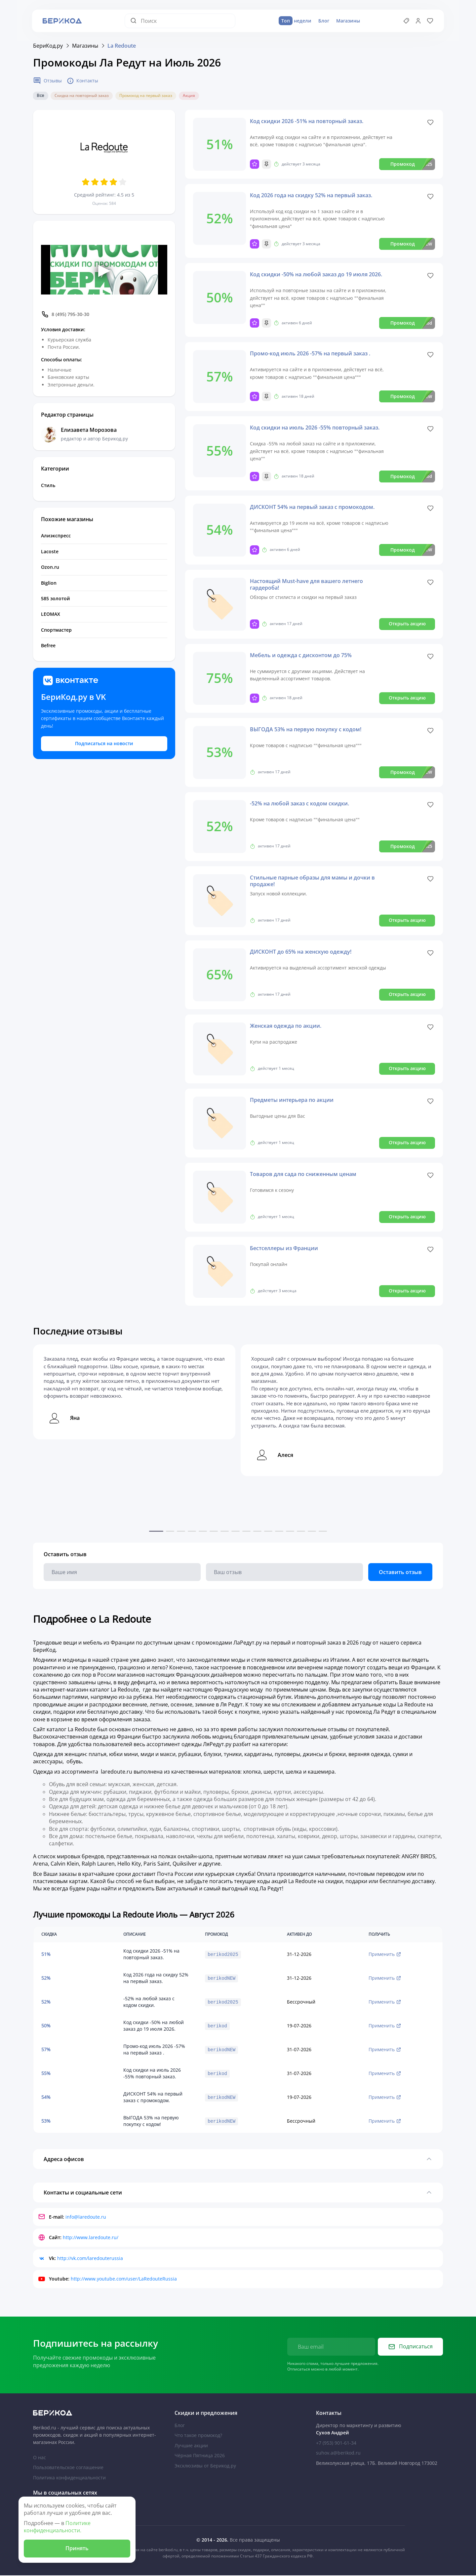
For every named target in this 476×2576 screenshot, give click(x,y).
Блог (323, 21)
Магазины (348, 21)
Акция (189, 96)
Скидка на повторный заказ (82, 96)
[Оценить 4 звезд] (113, 182)
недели (294, 21)
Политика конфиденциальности (69, 2478)
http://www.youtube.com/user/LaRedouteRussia (124, 2280)
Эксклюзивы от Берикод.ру (205, 2466)
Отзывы (47, 81)
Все (40, 96)
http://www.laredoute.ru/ (90, 2238)
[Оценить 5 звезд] (123, 182)
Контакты (82, 81)
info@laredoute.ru (85, 2218)
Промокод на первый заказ (145, 96)
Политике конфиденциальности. (57, 2526)
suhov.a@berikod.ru (338, 2454)
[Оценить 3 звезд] (104, 182)
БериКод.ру (48, 46)
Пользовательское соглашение (68, 2468)
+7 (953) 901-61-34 (336, 2444)
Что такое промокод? (198, 2436)
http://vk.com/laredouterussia (90, 2259)
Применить (385, 1954)
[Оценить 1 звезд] (86, 182)
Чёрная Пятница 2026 (200, 2456)
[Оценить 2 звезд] (95, 182)
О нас (39, 2458)
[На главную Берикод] (96, 2413)
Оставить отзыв (400, 1572)
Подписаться (410, 2347)
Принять (77, 2548)
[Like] (430, 122)
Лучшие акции (191, 2446)
